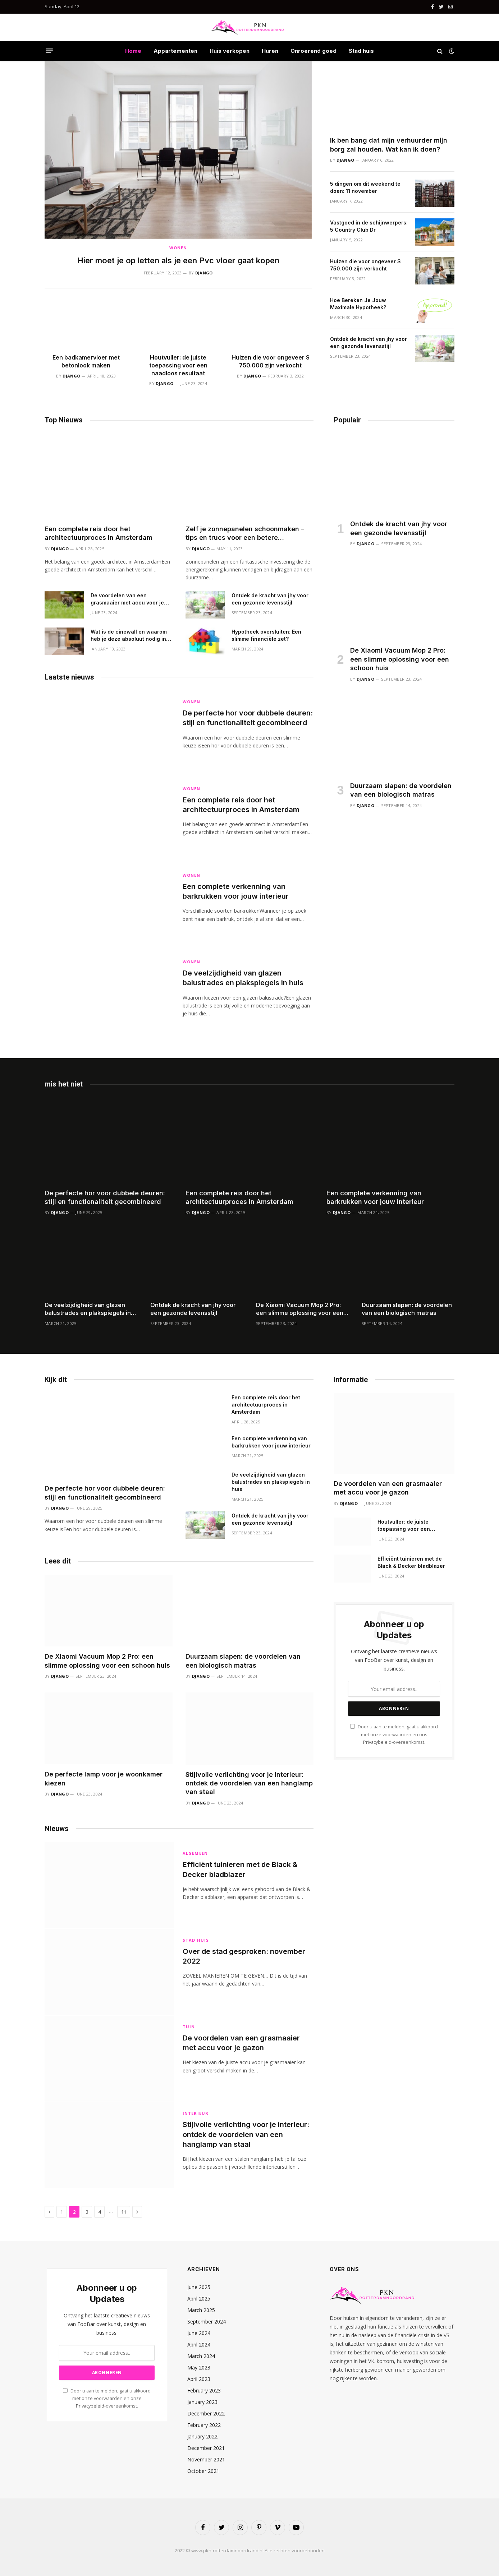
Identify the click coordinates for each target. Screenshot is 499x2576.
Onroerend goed (313, 50)
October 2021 (203, 2471)
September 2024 (206, 2321)
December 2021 (206, 2448)
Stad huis (361, 50)
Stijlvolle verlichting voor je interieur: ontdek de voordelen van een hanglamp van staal (249, 1783)
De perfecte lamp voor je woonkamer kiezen (103, 1778)
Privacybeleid (377, 1742)
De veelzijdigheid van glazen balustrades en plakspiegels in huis (243, 978)
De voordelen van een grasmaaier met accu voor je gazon (127, 599)
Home (133, 50)
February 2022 (204, 2425)
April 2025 (198, 2298)
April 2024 (198, 2344)
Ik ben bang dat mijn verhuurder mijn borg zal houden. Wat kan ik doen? (388, 144)
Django (204, 272)
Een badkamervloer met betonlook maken (86, 361)
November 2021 (206, 2459)
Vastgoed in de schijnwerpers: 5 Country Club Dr (369, 226)
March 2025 (201, 2310)
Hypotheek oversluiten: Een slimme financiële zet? (266, 635)
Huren (270, 50)
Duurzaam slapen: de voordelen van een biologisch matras (401, 790)
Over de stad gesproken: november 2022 (244, 1956)
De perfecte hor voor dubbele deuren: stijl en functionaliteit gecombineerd (248, 718)
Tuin (189, 2026)
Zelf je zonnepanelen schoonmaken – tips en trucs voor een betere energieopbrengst (245, 533)
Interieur (196, 2113)
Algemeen (195, 1853)
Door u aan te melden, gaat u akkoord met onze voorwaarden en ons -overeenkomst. (394, 1734)
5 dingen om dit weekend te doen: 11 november (365, 187)
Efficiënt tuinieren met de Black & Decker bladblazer (240, 1869)
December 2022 (206, 2413)
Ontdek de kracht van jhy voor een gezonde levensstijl (368, 342)
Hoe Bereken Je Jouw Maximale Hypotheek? (358, 303)
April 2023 (198, 2379)
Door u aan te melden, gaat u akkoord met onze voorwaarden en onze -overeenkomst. (107, 2398)
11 (123, 2212)
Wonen (178, 247)
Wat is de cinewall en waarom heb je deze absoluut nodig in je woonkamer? (131, 636)
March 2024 (201, 2356)
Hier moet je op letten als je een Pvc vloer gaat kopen (178, 260)
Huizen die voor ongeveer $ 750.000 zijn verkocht (271, 361)
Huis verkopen (229, 50)
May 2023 (198, 2367)
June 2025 (198, 2287)
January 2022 (202, 2436)
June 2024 (198, 2333)
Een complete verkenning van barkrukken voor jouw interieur (236, 891)
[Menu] (49, 51)
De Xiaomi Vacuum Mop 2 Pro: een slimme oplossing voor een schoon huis (399, 659)
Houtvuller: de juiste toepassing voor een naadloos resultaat (178, 365)
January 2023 (202, 2402)
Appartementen (175, 50)
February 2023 (204, 2390)
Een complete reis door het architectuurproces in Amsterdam (98, 533)
